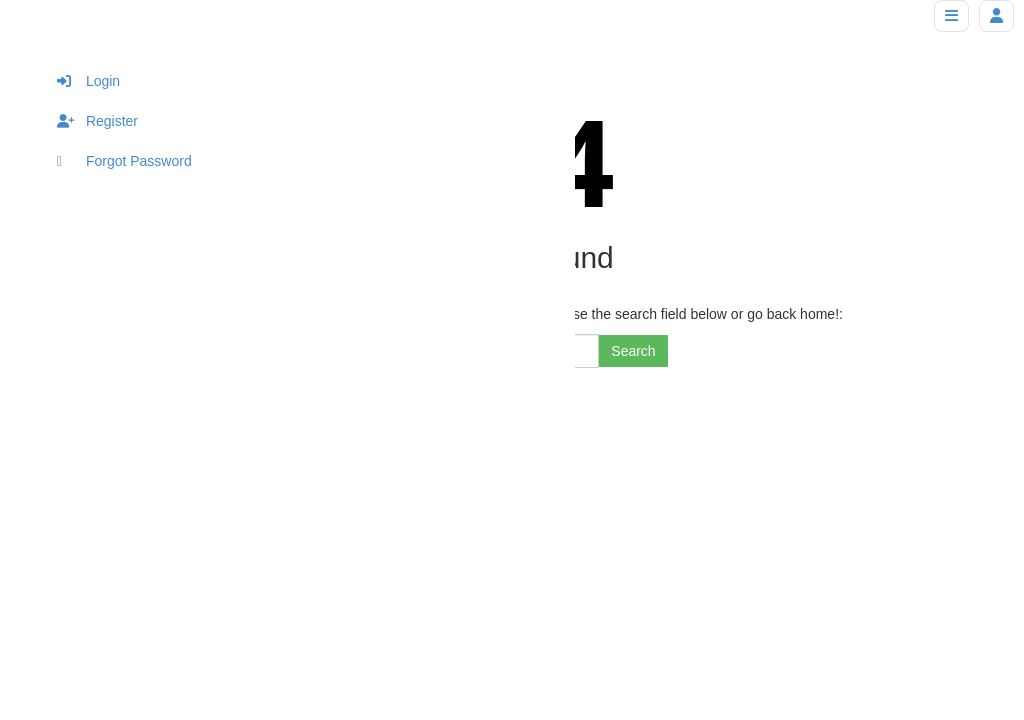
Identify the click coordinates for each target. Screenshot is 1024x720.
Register (97, 121)
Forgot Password (124, 161)
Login (88, 81)
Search (633, 351)
